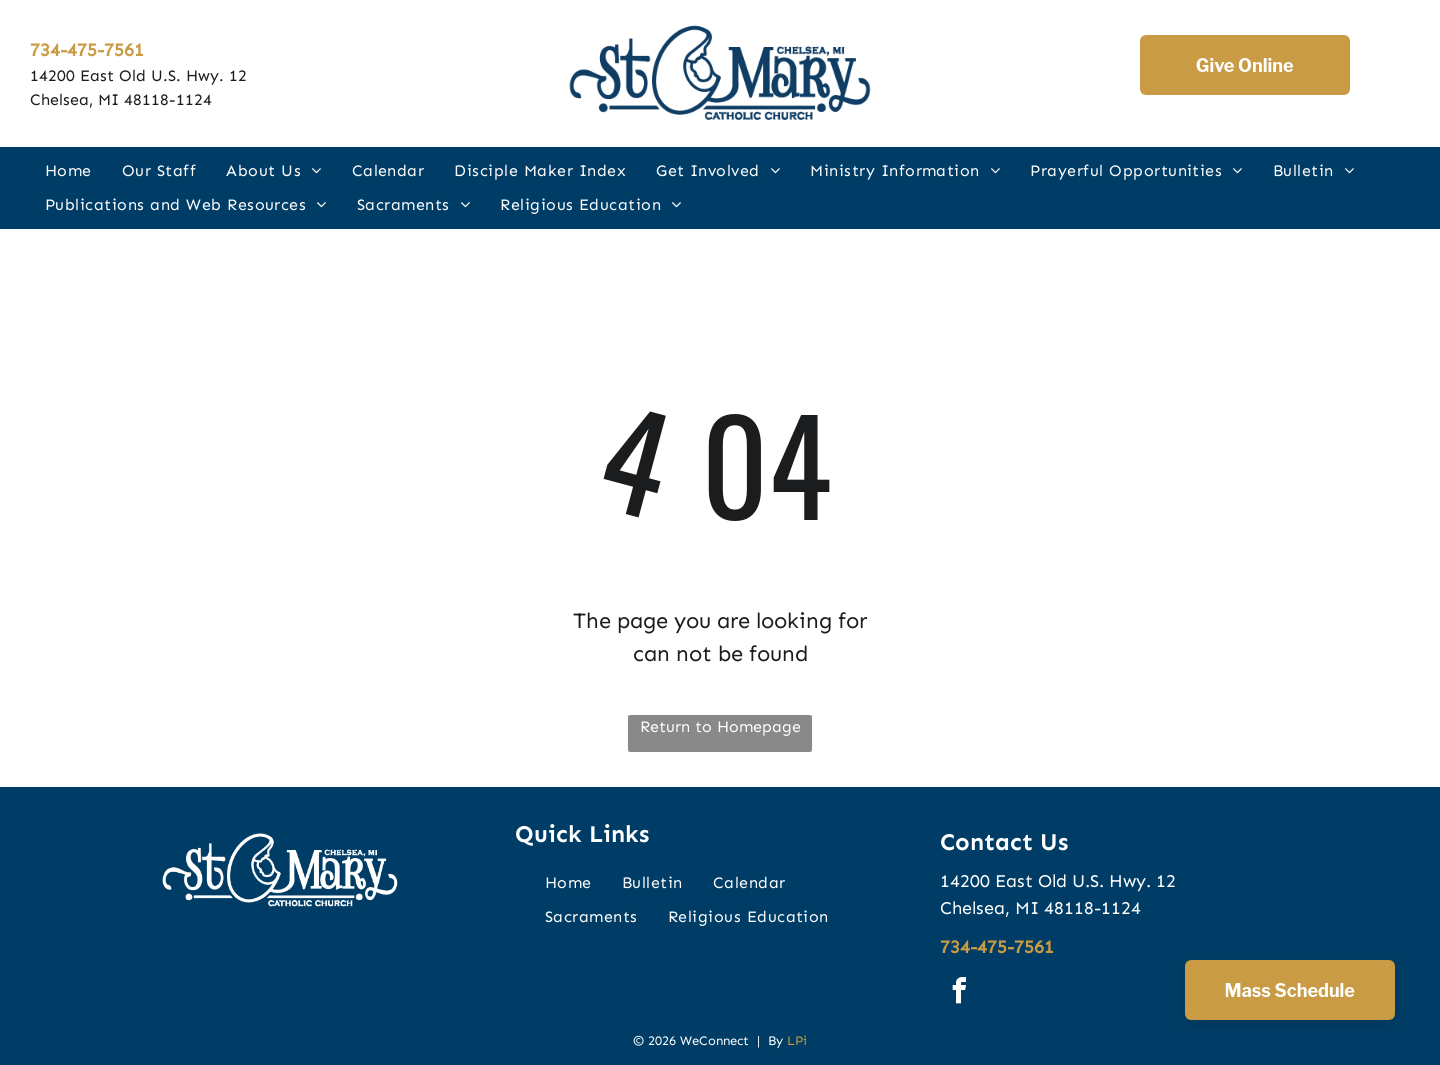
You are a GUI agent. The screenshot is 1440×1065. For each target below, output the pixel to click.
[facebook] (960, 993)
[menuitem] (68, 170)
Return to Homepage (720, 726)
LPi (797, 1040)
